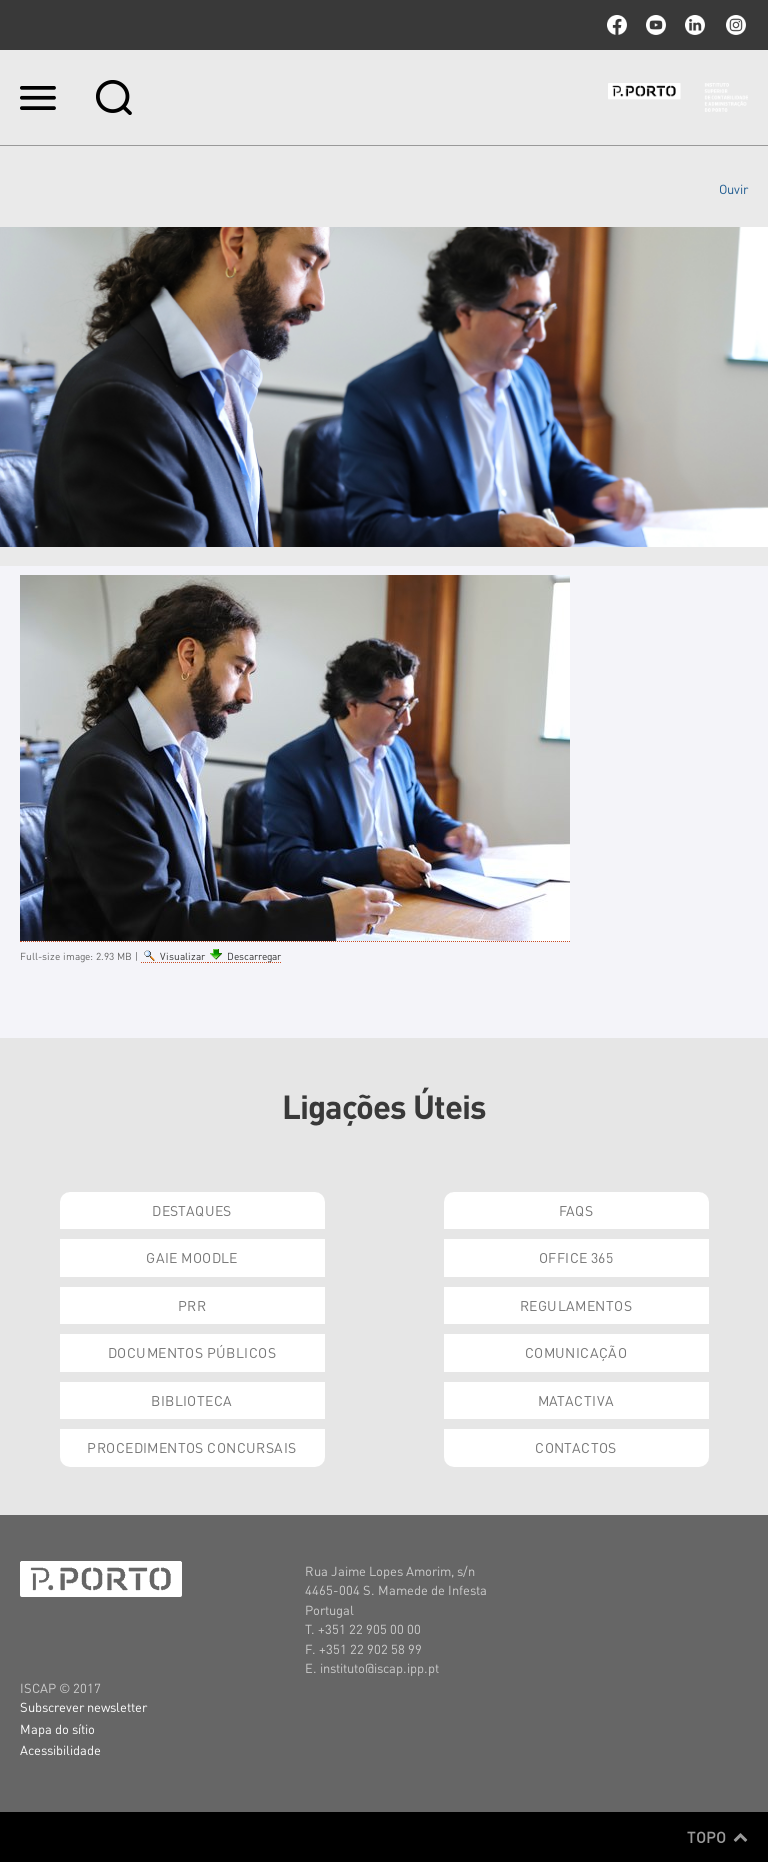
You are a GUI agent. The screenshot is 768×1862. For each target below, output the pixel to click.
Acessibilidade (60, 1749)
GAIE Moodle (192, 1257)
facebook (617, 25)
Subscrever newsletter (83, 1706)
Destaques (192, 1210)
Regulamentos (576, 1305)
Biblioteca (191, 1400)
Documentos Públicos (192, 1352)
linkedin (695, 25)
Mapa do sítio (57, 1728)
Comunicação (576, 1352)
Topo (717, 1837)
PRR (192, 1305)
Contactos (576, 1447)
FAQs (576, 1210)
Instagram (734, 25)
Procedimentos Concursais (191, 1447)
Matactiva (576, 1400)
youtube (656, 25)
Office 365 (576, 1257)
